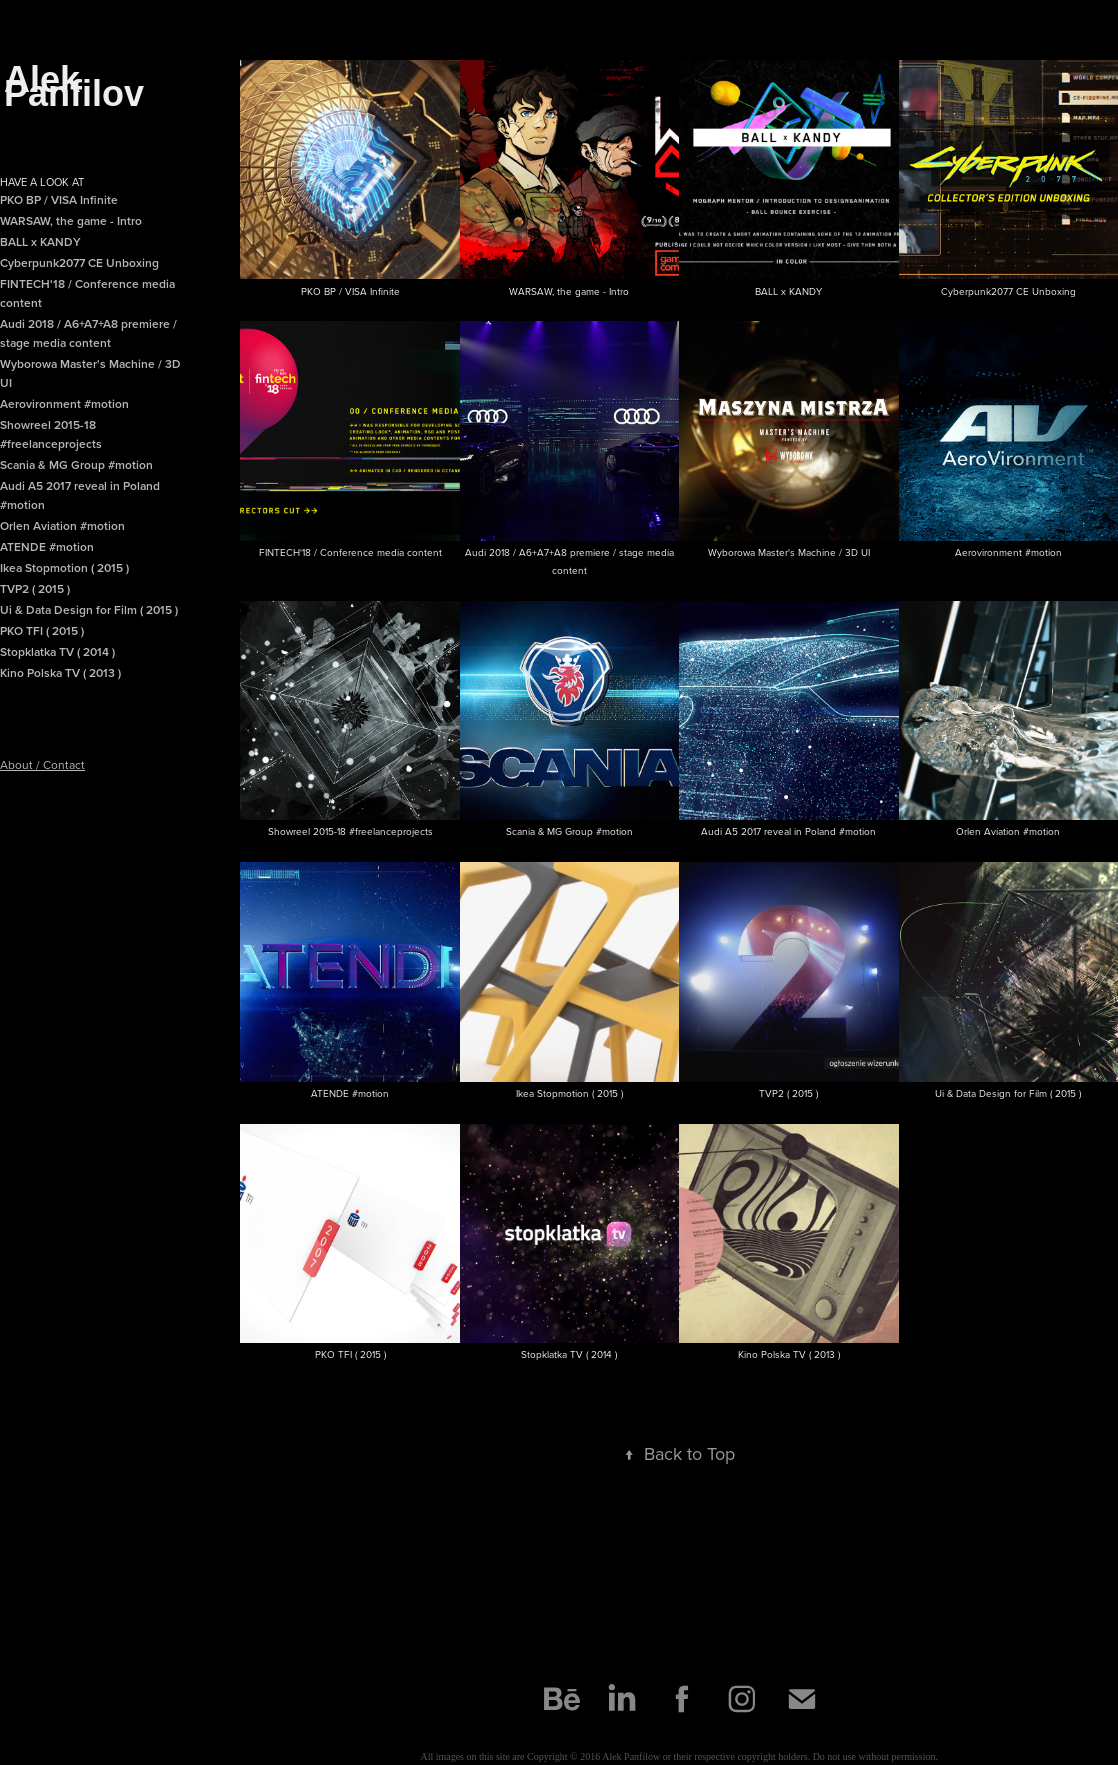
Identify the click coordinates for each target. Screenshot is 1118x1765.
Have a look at (42, 182)
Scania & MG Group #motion (76, 464)
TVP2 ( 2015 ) (35, 588)
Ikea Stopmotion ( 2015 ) (64, 567)
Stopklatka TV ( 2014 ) (57, 651)
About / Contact (42, 764)
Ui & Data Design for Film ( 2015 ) (89, 609)
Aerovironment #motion (64, 403)
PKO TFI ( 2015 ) (42, 630)
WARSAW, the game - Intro (71, 220)
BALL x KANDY (40, 241)
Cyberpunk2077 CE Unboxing (79, 262)
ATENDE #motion (47, 546)
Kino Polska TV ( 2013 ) (60, 672)
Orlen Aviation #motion (62, 525)
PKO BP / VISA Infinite (59, 199)
